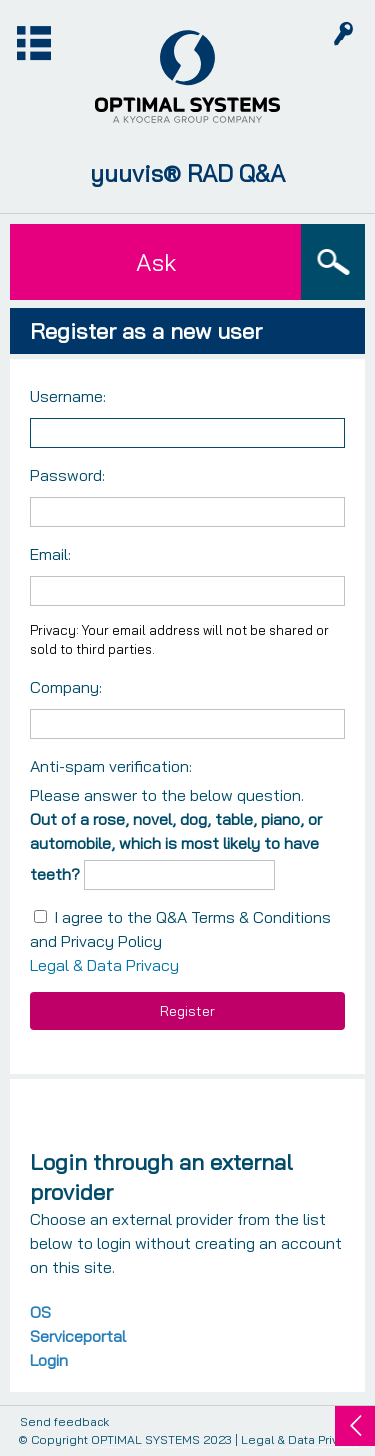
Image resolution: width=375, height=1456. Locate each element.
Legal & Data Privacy (104, 965)
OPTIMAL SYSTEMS (145, 1439)
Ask (156, 262)
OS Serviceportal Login (77, 1336)
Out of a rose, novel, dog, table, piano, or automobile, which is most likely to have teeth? (176, 846)
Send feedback (64, 1422)
